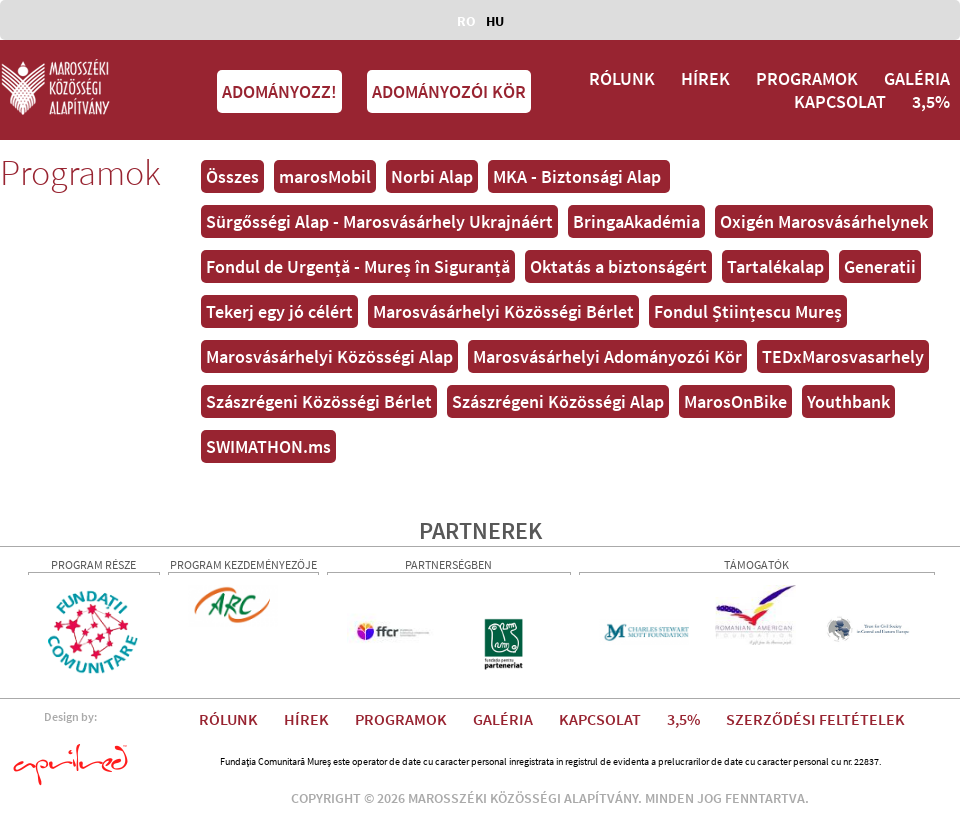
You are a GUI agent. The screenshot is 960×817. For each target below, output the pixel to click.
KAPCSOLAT (840, 101)
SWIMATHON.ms (268, 446)
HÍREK (705, 78)
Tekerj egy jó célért (279, 311)
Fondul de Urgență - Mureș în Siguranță (358, 266)
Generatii (880, 266)
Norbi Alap (432, 176)
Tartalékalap (775, 266)
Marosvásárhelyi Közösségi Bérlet (503, 311)
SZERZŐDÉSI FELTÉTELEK (815, 719)
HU (495, 21)
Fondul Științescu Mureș (748, 311)
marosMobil (325, 176)
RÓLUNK (622, 78)
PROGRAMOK (807, 78)
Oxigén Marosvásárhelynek (824, 221)
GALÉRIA (917, 78)
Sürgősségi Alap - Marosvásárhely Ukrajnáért (379, 221)
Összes (232, 176)
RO (466, 21)
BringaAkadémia (636, 221)
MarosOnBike (735, 401)
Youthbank (848, 401)
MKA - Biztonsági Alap (579, 176)
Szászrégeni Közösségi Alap (558, 401)
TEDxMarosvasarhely (843, 356)
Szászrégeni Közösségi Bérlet (319, 401)
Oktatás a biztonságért (618, 266)
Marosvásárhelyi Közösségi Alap (329, 356)
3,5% (931, 101)
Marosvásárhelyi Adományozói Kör (607, 356)
